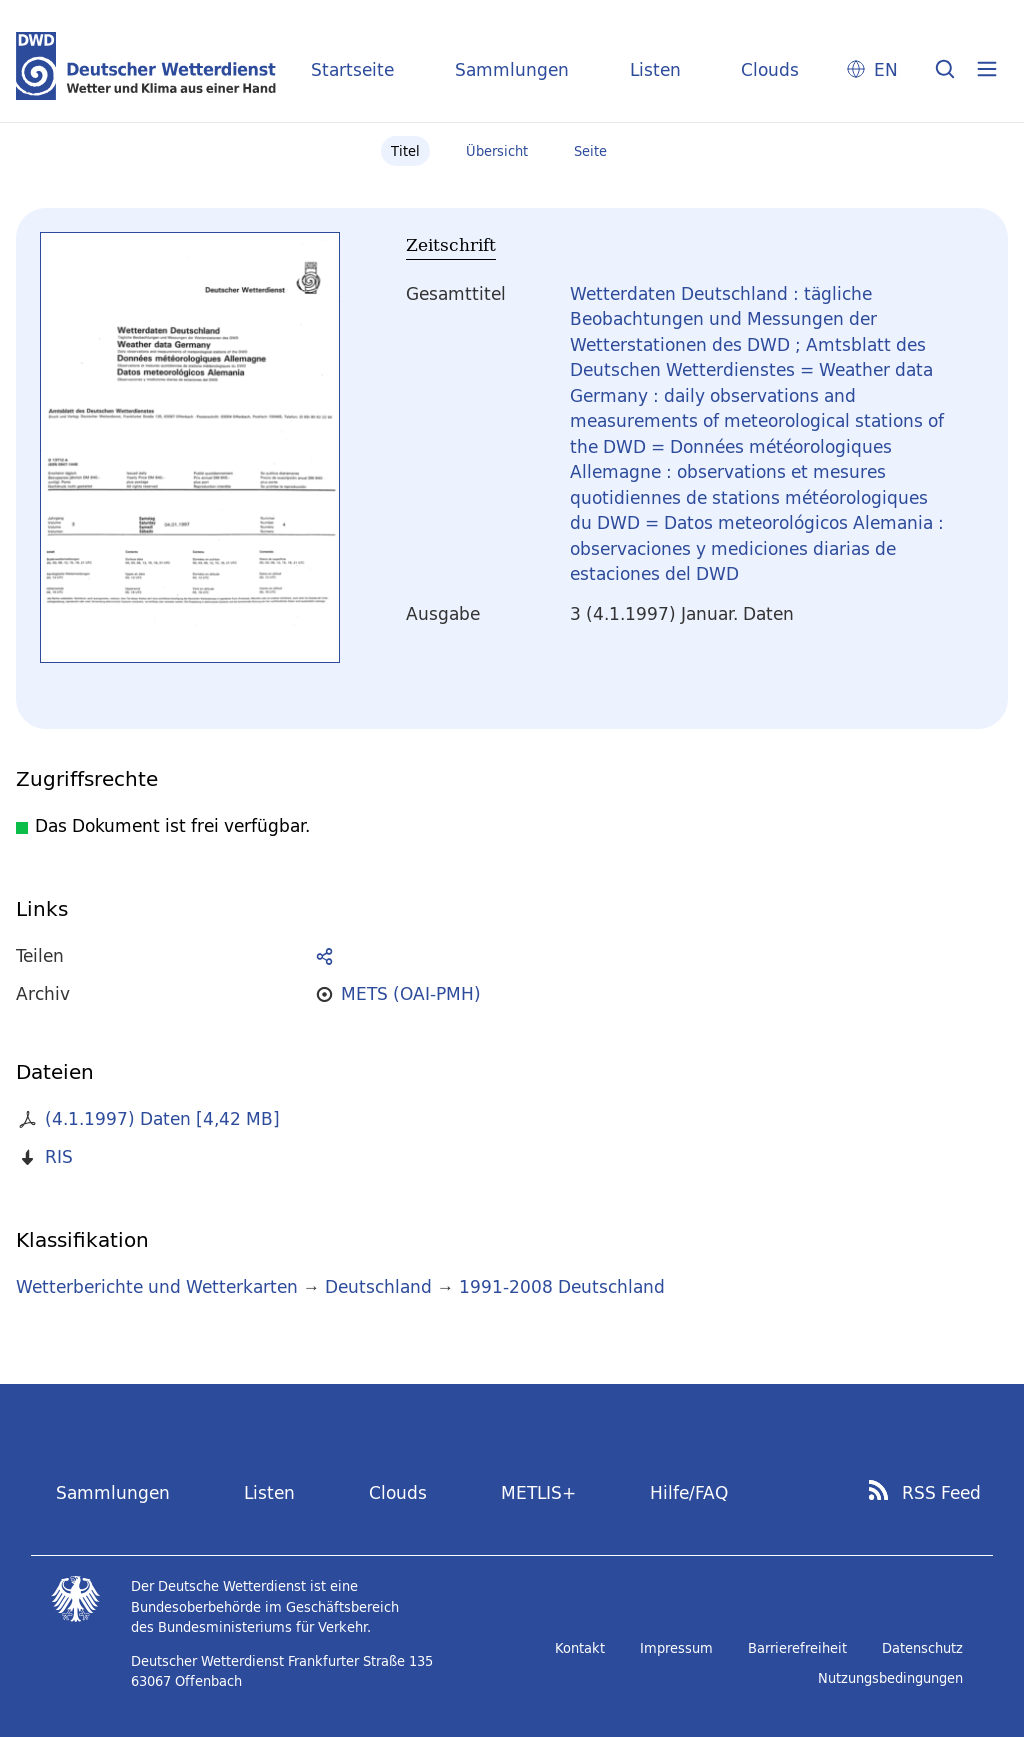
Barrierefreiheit (797, 1648)
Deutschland (378, 1286)
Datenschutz (922, 1648)
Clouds (770, 69)
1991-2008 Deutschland (562, 1286)
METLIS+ (538, 1492)
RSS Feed (941, 1493)
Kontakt (580, 1648)
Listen (655, 69)
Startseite (352, 69)
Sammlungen (512, 69)
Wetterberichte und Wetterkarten (157, 1286)
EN (886, 69)
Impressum (676, 1648)
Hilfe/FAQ (689, 1492)
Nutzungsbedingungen (890, 1678)
